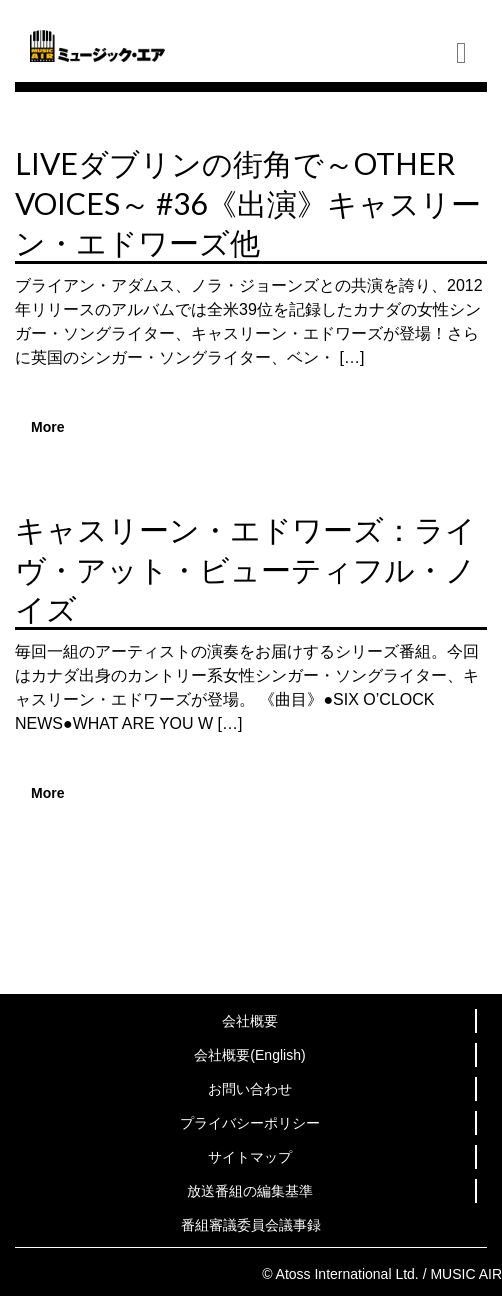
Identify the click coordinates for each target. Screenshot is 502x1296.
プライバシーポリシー (250, 1123)
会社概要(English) (249, 1055)
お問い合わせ (250, 1089)
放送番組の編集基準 (250, 1191)
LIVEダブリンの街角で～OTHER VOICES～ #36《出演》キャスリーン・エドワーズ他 (248, 202)
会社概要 (250, 1021)
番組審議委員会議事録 (251, 1225)
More (47, 427)
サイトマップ (250, 1157)
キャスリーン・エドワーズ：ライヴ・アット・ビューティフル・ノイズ (245, 568)
